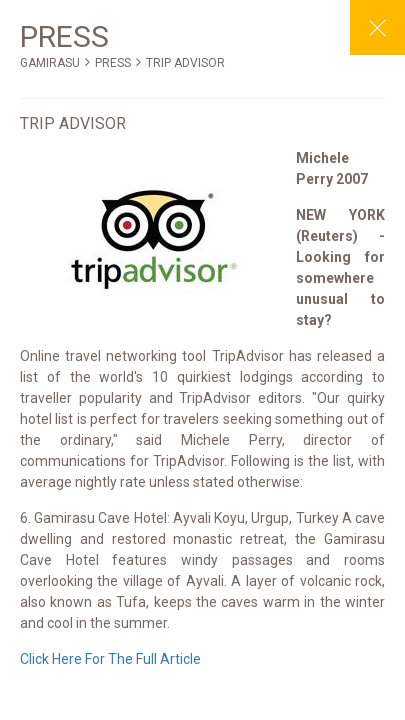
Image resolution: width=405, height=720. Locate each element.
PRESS (113, 63)
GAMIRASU (50, 63)
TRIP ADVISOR (185, 63)
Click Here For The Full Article (110, 659)
